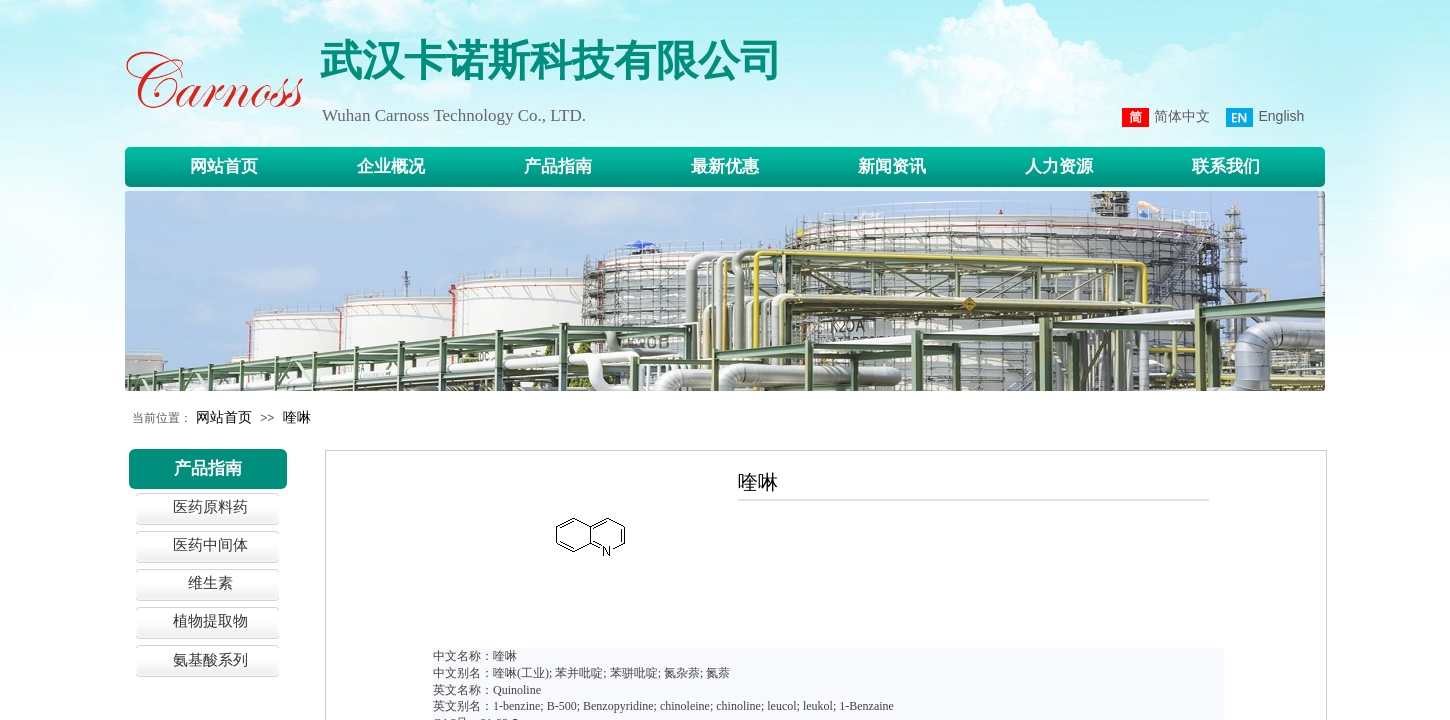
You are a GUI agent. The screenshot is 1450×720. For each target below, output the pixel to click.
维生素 (210, 582)
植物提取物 (210, 620)
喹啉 (297, 417)
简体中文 (1166, 117)
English (1265, 117)
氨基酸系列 (210, 659)
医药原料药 (210, 506)
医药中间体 (210, 544)
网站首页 (224, 417)
